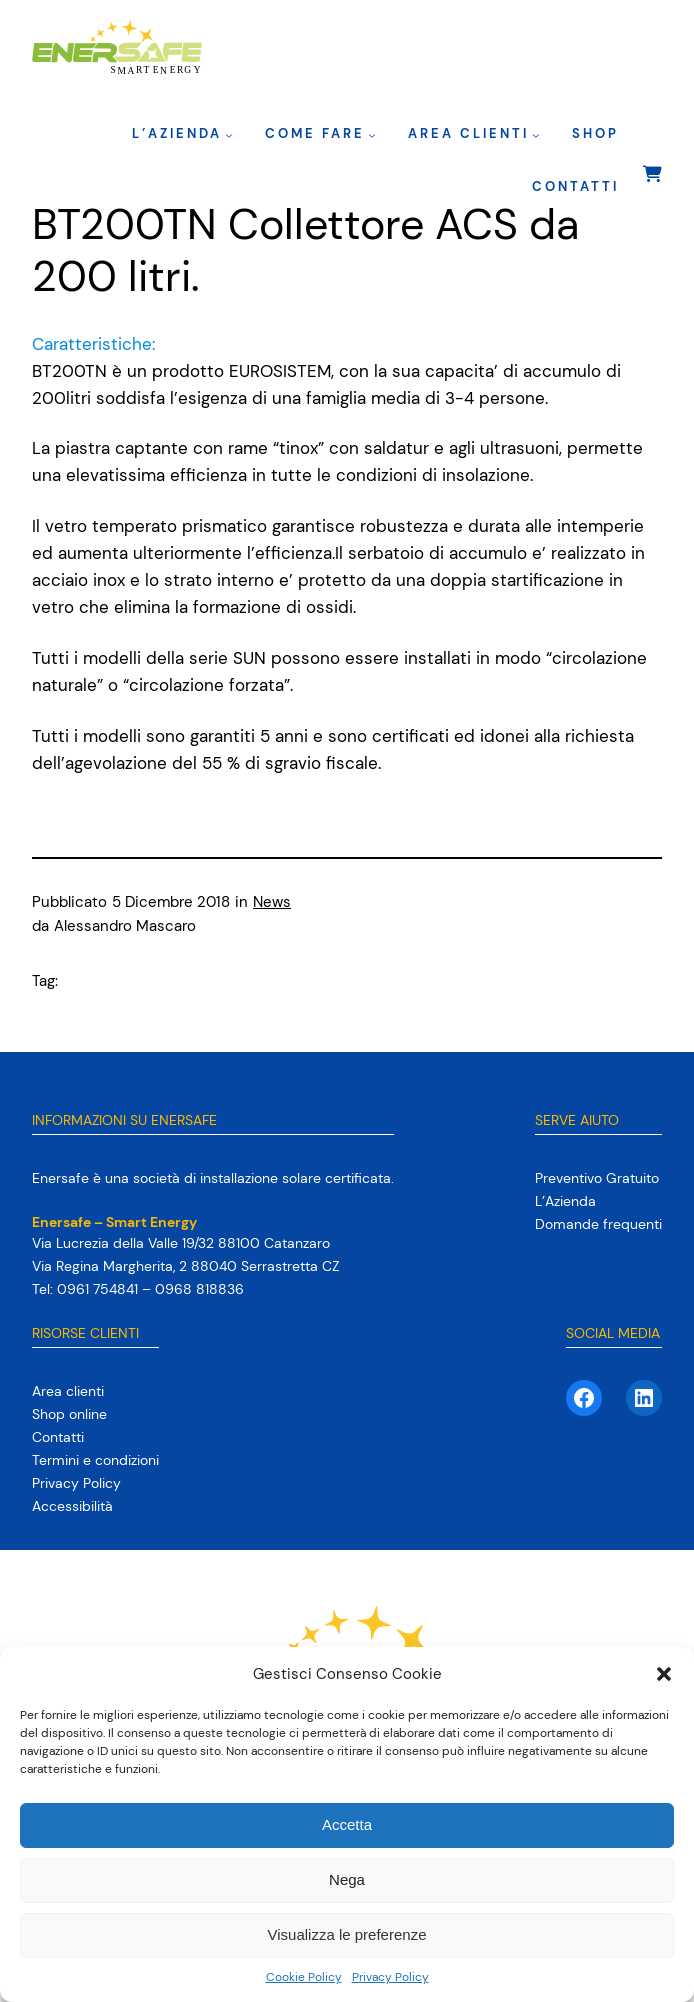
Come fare (315, 133)
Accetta (347, 1824)
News (272, 902)
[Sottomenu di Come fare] (372, 135)
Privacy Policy (390, 1977)
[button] (664, 1674)
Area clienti (468, 133)
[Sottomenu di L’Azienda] (229, 135)
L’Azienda (177, 133)
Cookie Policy (304, 1977)
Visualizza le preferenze (347, 1934)
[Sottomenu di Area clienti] (536, 135)
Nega (347, 1879)
